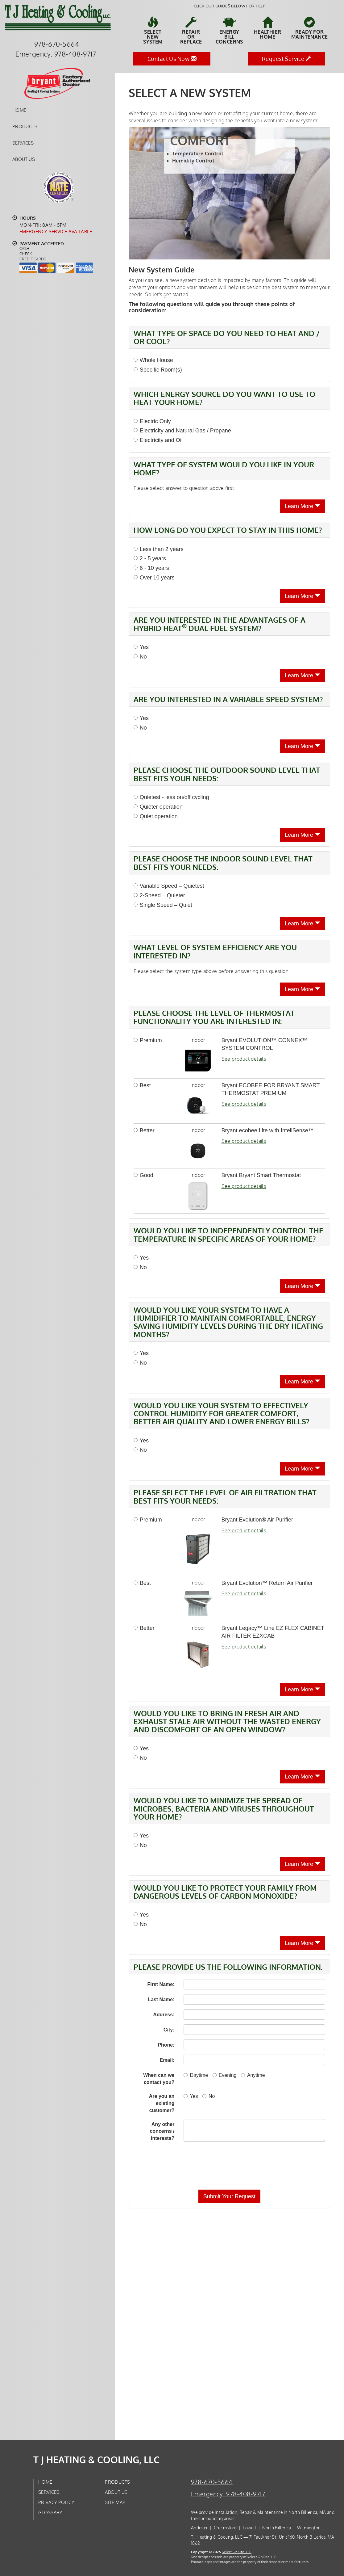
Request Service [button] (287, 58)
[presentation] (251, 2171)
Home (19, 110)
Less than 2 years (159, 549)
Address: (163, 2014)
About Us (23, 159)
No (140, 657)
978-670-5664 (212, 2482)
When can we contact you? (158, 2079)
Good (143, 1175)
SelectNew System (153, 30)
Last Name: (161, 1999)
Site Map (115, 2502)
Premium (148, 1040)
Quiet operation (156, 816)
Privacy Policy (56, 2502)
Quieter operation (158, 807)
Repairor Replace (190, 30)
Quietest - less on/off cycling (171, 797)
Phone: (166, 2045)
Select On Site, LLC (236, 2551)
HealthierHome (267, 28)
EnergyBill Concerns (229, 30)
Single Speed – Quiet (163, 905)
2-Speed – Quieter (159, 895)
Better (144, 1130)
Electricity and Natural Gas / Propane (182, 430)
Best (142, 1085)
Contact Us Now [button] (172, 58)
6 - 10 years (151, 568)
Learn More (302, 506)
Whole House (153, 360)
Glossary (50, 2512)
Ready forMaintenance (309, 28)
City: (169, 2029)
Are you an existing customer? (162, 2103)
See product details (244, 1059)
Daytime (196, 2075)
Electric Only (152, 421)
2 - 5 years (150, 558)
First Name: (160, 1984)
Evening (225, 2075)
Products (24, 126)
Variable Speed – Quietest (169, 886)
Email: (167, 2060)
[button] (229, 2196)
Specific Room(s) (158, 370)
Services (23, 142)
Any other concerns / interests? (162, 2131)
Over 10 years (154, 578)
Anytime (253, 2075)
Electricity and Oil (158, 440)
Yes (141, 647)
